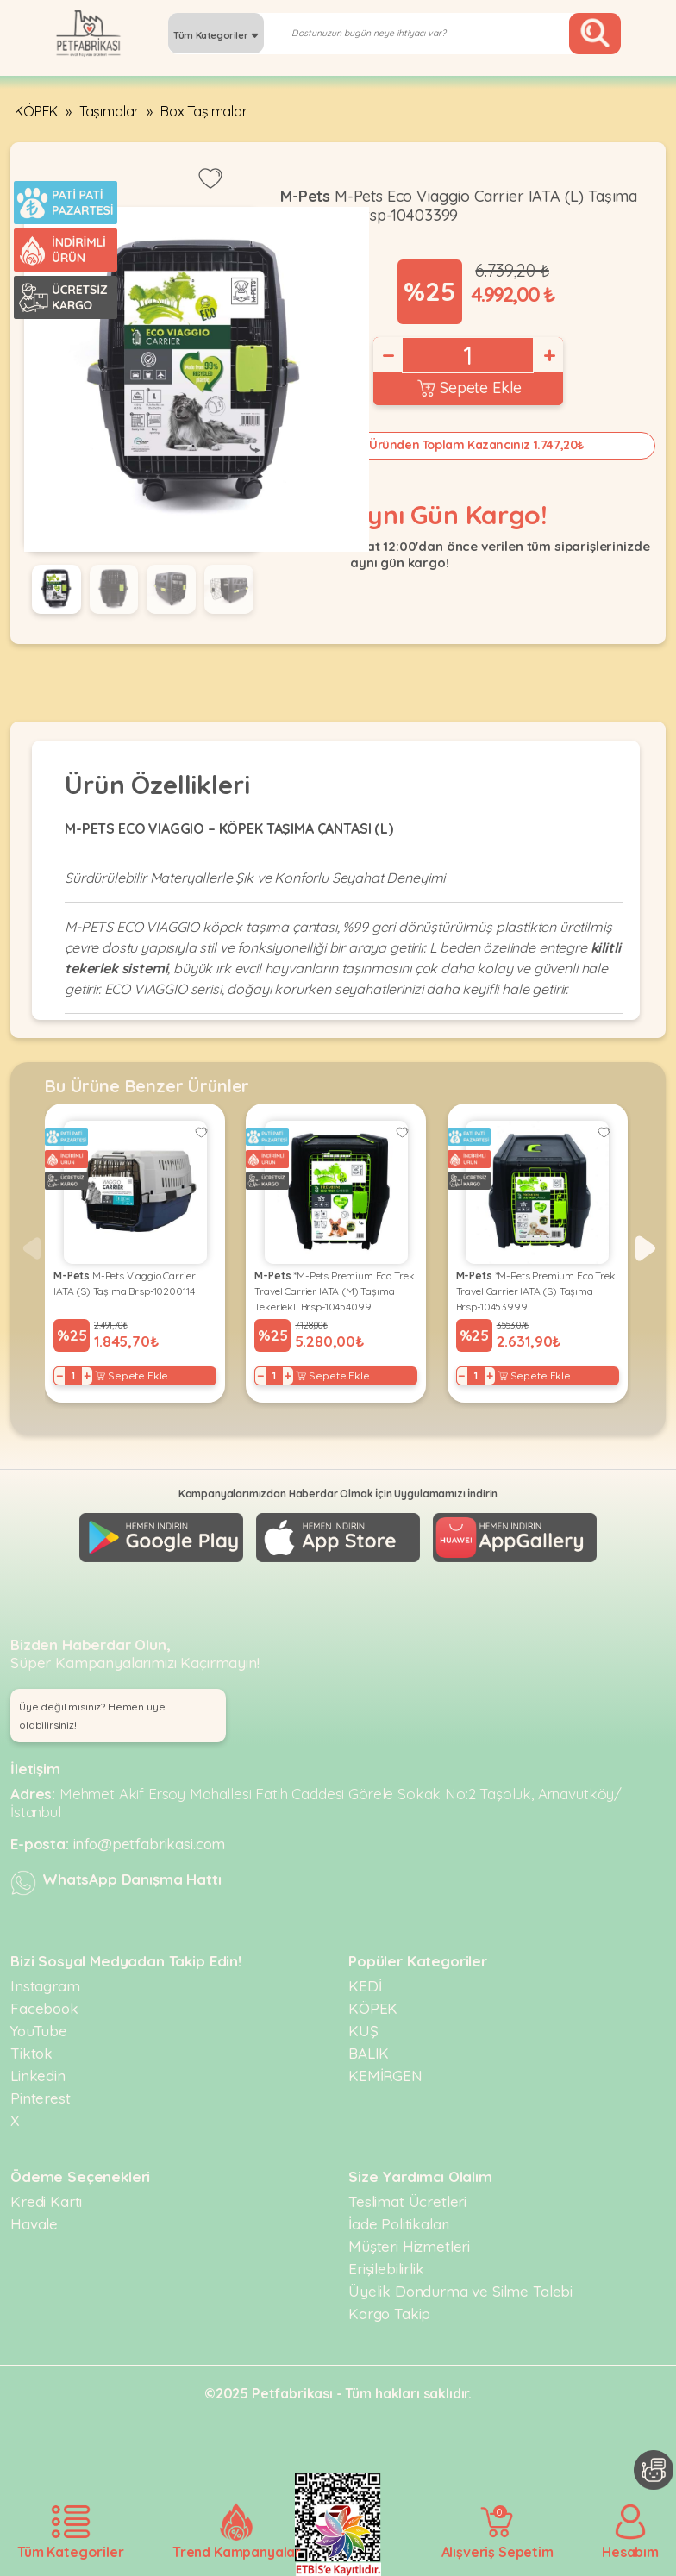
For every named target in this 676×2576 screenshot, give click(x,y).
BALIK (368, 2053)
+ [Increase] (548, 355)
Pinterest (40, 2098)
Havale (34, 2224)
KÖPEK (36, 111)
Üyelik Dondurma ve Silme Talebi (460, 2291)
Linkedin (38, 2075)
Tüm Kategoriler (216, 35)
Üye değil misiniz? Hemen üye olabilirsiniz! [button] (92, 1715)
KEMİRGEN (385, 2075)
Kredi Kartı (46, 2201)
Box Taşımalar (203, 111)
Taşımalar (109, 111)
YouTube (38, 2031)
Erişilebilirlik (386, 2269)
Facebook (44, 2008)
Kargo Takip (389, 2313)
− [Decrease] (387, 355)
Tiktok (31, 2053)
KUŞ (363, 2031)
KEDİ (364, 1986)
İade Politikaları (398, 2224)
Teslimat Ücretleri (407, 2201)
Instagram (45, 1986)
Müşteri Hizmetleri (409, 2246)
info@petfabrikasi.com (149, 1844)
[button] (645, 1248)
